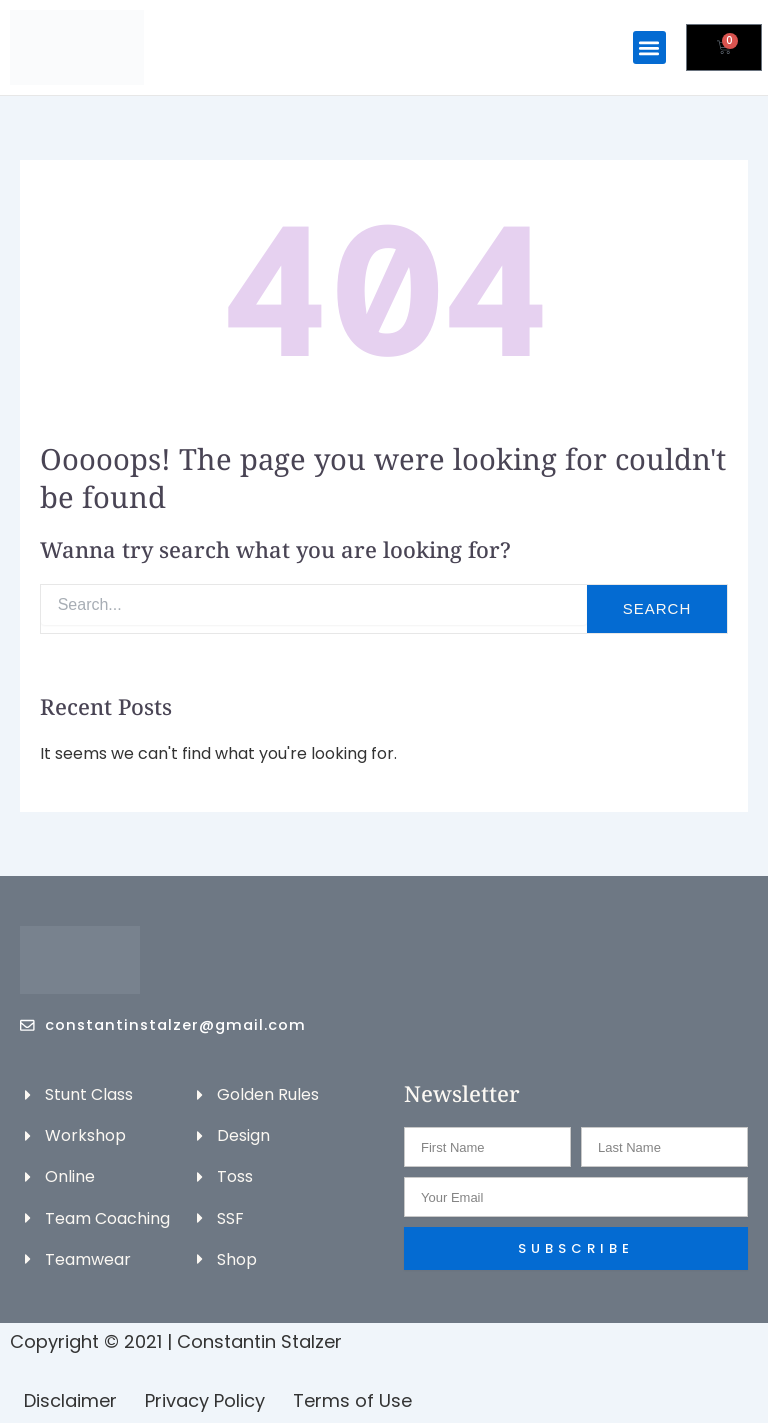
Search (657, 607)
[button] (649, 47)
